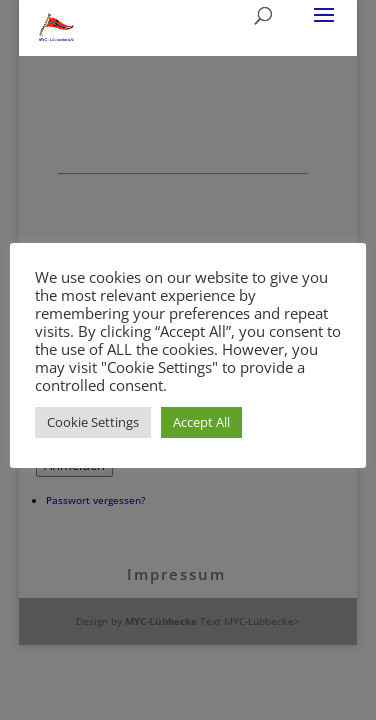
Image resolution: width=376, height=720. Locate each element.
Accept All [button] (201, 422)
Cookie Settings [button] (93, 422)
